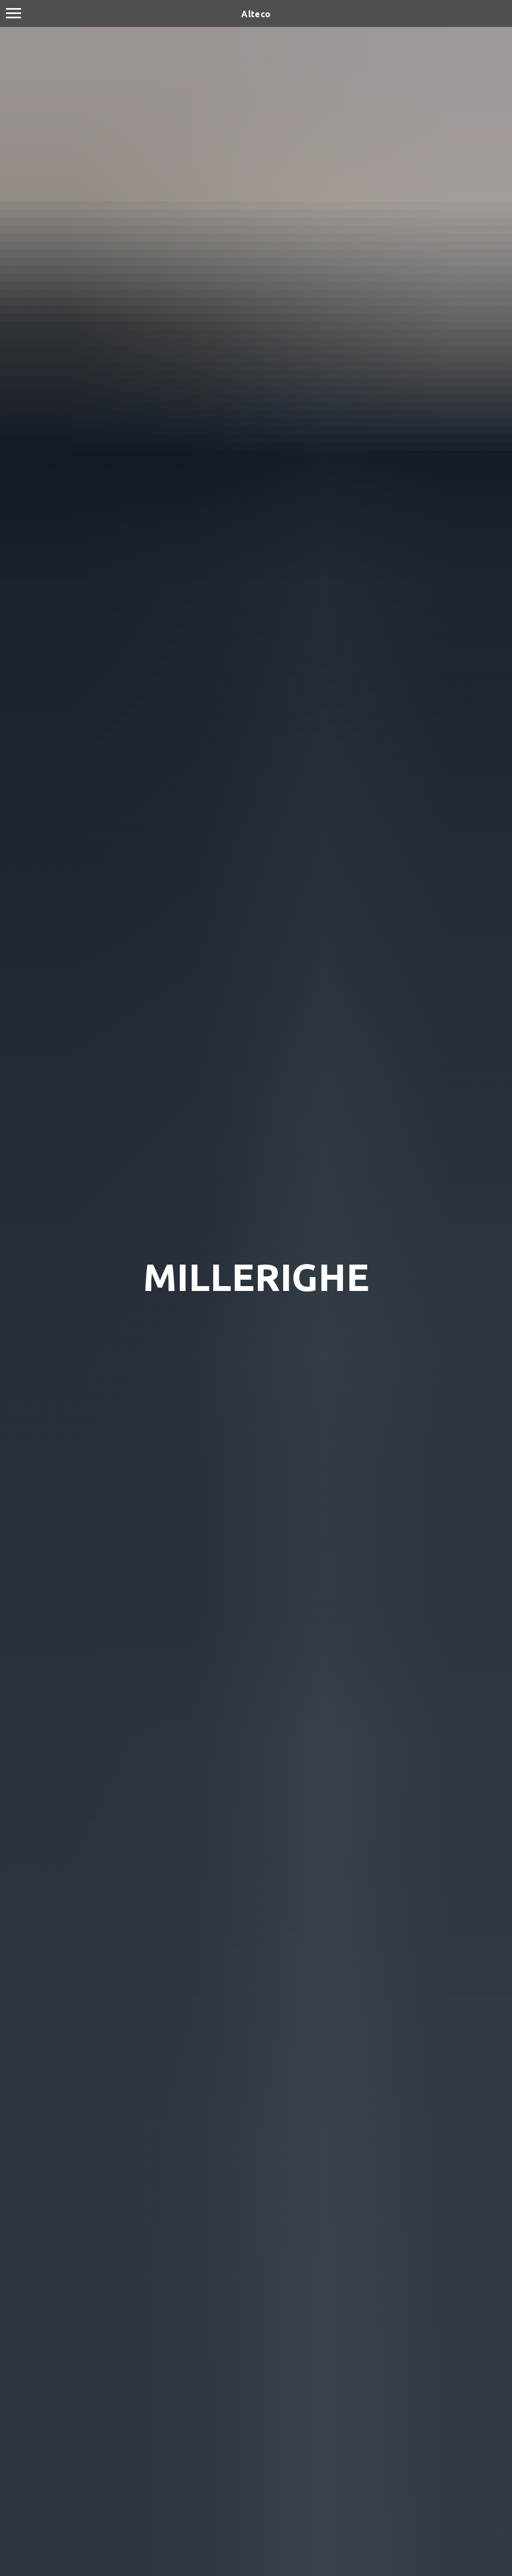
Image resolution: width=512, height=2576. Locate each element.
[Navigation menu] (13, 13)
